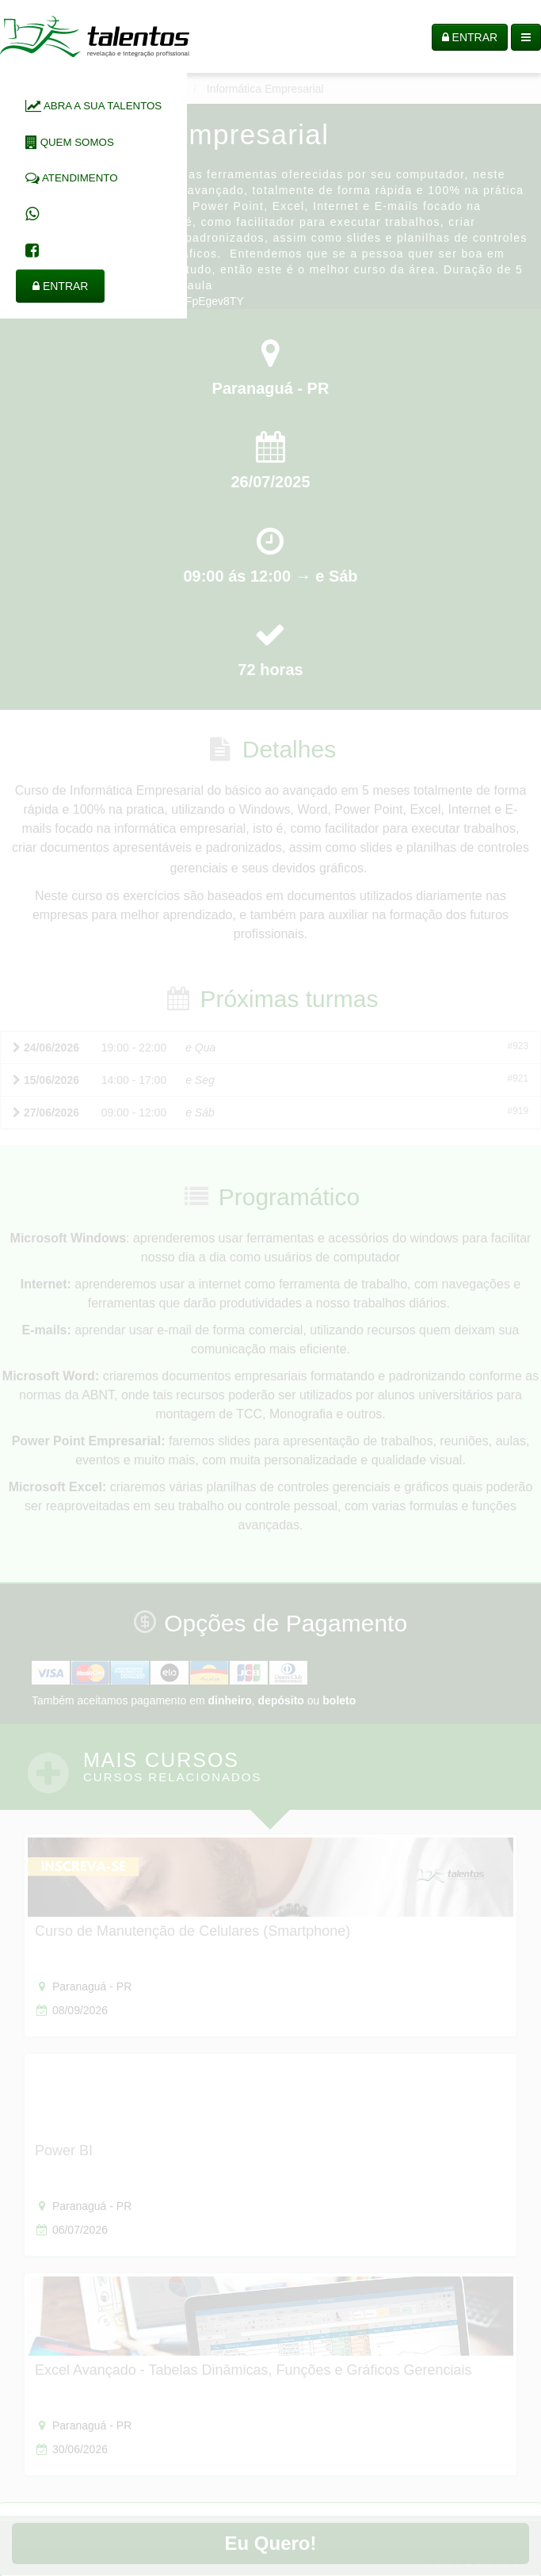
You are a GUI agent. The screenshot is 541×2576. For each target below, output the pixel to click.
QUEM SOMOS (69, 142)
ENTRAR (60, 286)
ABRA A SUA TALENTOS (93, 106)
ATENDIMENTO (71, 178)
